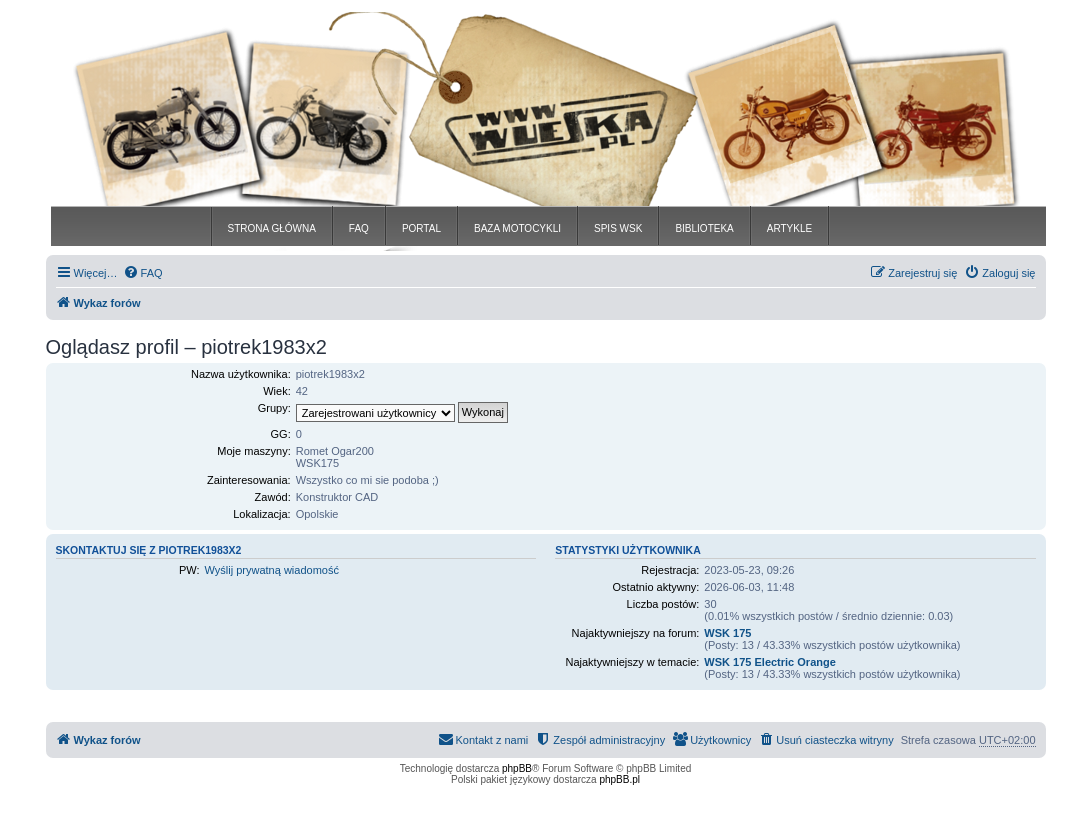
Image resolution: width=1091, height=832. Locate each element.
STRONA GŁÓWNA (272, 228)
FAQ (359, 228)
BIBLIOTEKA (704, 228)
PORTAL (421, 228)
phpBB (517, 768)
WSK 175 (727, 633)
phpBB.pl (619, 779)
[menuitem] (143, 273)
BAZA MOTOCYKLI (517, 228)
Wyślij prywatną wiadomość (272, 570)
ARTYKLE (789, 228)
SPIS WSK (618, 228)
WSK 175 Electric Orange (769, 662)
